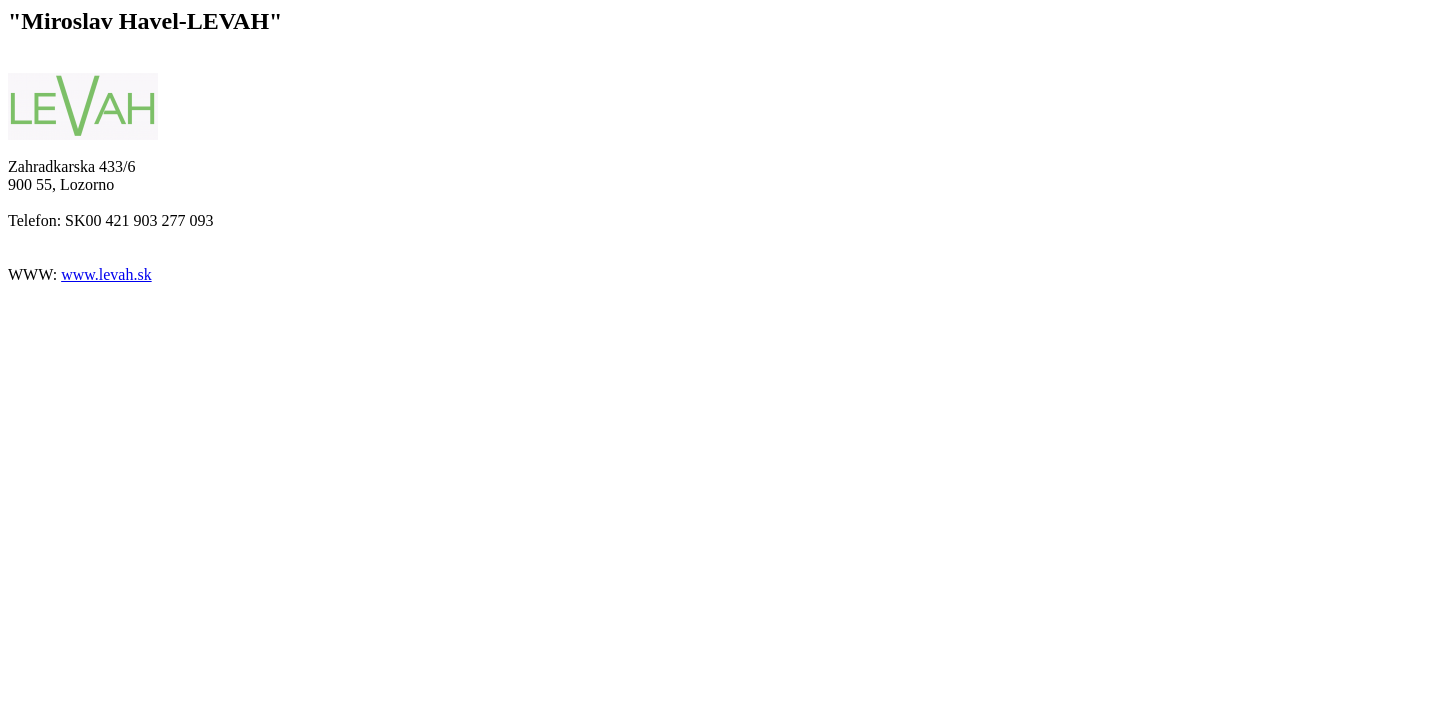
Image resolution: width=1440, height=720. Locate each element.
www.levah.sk (106, 274)
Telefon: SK (47, 220)
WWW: (34, 274)
